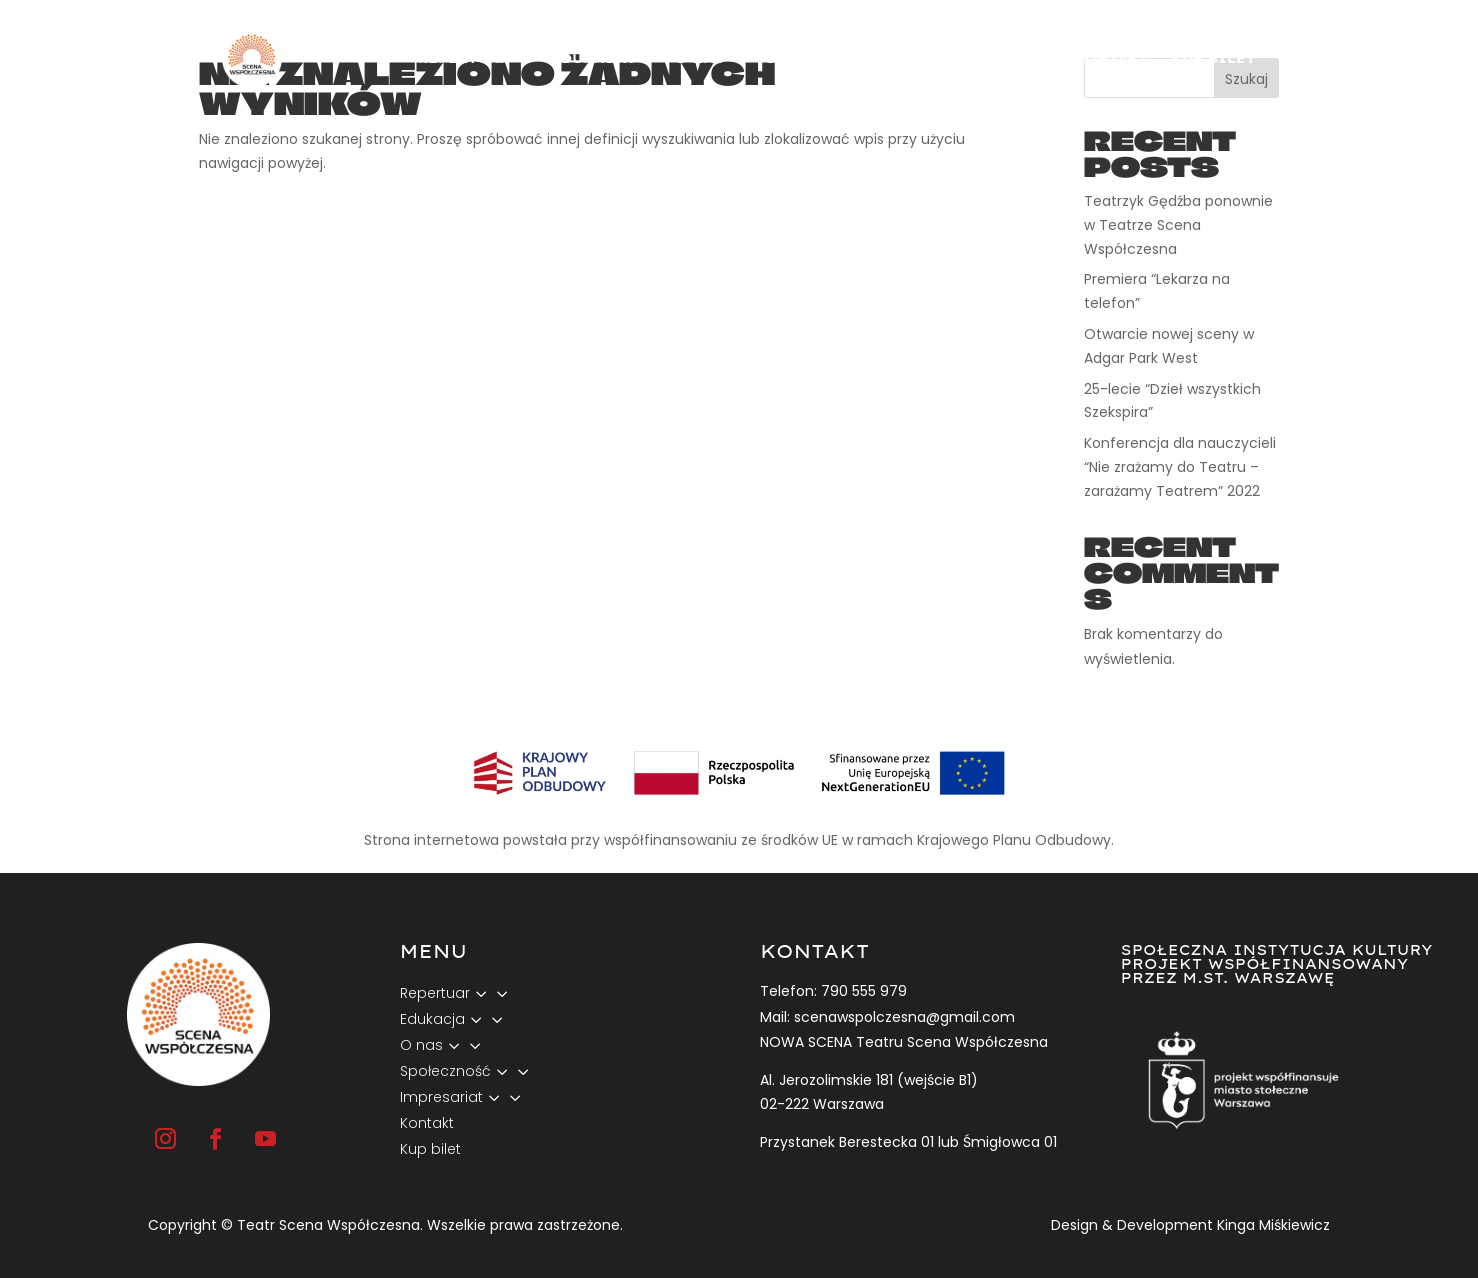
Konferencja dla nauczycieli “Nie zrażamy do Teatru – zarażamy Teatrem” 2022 (1180, 467)
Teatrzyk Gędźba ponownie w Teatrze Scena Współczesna (1178, 225)
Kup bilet (1213, 58)
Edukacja (592, 58)
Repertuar (463, 58)
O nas (699, 58)
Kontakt (1112, 58)
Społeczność (823, 58)
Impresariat (978, 58)
